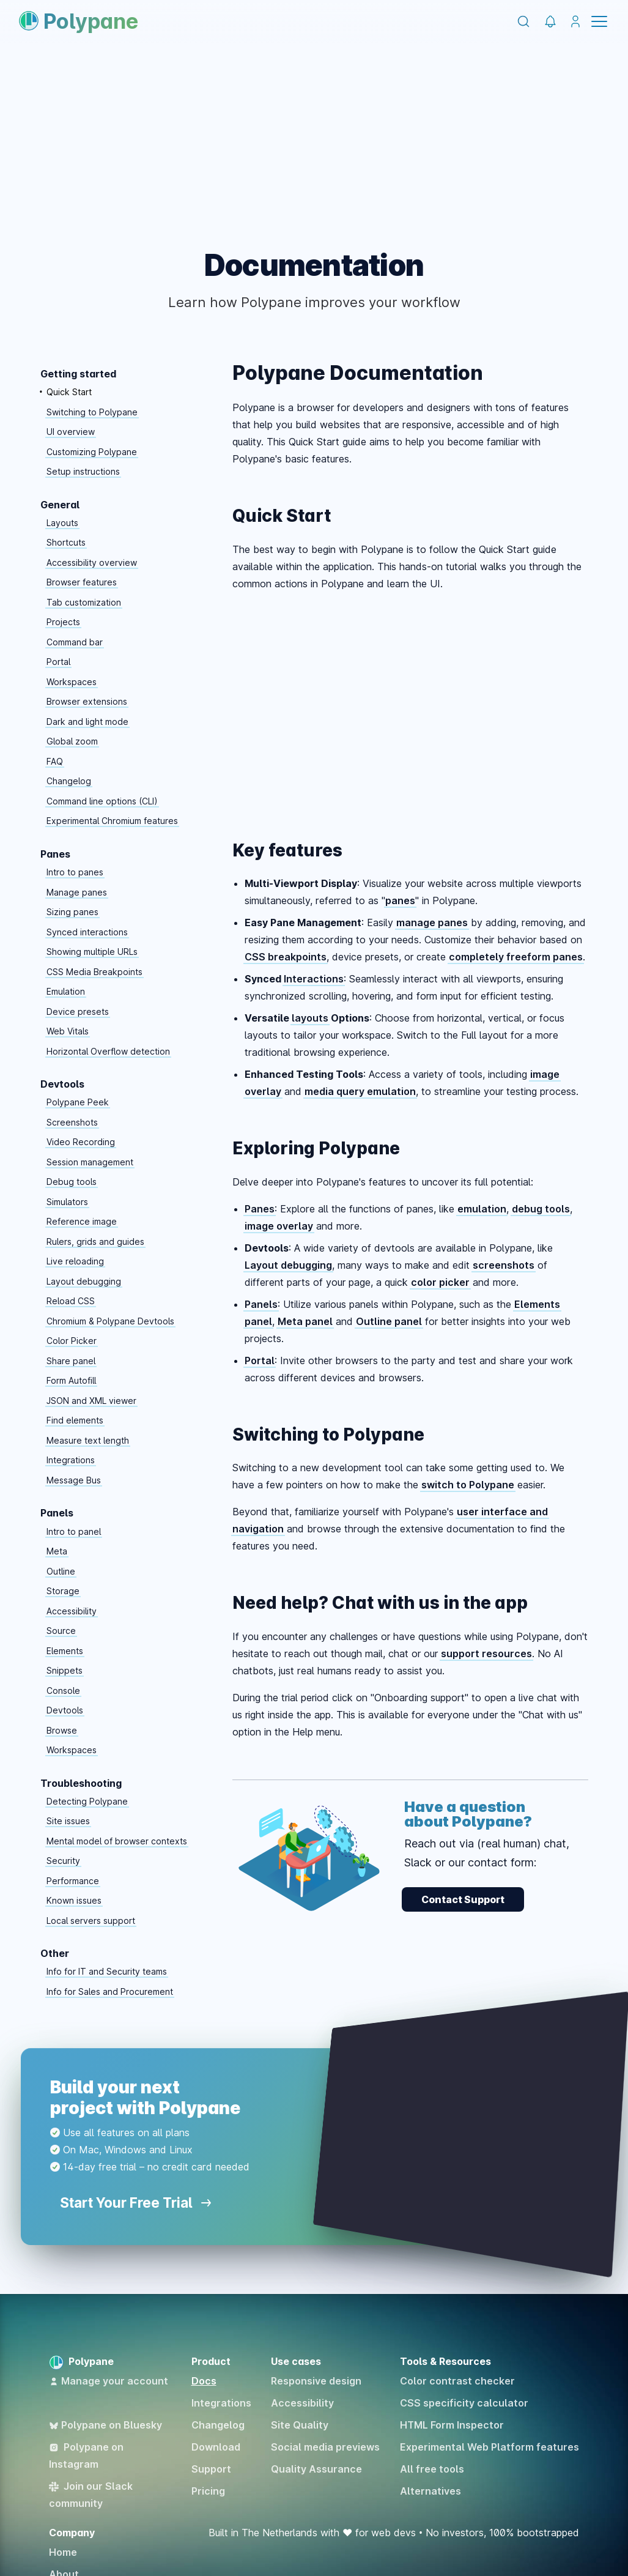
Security (63, 1860)
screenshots (503, 1265)
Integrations (70, 1460)
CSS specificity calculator (464, 2403)
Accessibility (71, 1611)
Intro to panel (73, 1531)
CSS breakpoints (286, 957)
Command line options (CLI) (102, 801)
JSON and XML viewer (91, 1400)
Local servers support (90, 1920)
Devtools (64, 1710)
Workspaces (71, 682)
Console (63, 1690)
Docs (203, 2381)
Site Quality (299, 2425)
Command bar (74, 642)
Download (215, 2447)
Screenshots (72, 1122)
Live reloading (75, 1261)
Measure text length (87, 1440)
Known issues (74, 1900)
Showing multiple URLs (92, 951)
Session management (89, 1162)
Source (61, 1630)
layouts (310, 1018)
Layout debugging (83, 1281)
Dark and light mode (87, 721)
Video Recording (80, 1142)
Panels (261, 1304)
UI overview (70, 431)
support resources (486, 1653)
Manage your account (108, 2381)
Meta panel (305, 1321)
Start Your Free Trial (135, 2202)
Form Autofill (71, 1380)
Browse (61, 1730)
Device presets (77, 1011)
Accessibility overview (91, 562)
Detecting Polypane (87, 1801)
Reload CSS (70, 1301)
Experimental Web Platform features (489, 2447)
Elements (64, 1651)
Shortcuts (66, 542)
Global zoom (72, 741)
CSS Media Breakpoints (94, 972)
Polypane (78, 21)
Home (63, 2552)
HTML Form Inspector (452, 2425)
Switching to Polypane (92, 412)
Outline (60, 1571)
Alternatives (430, 2491)
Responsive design (316, 2381)
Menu (599, 21)
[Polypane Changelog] (550, 21)
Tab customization (83, 602)
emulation (481, 1209)
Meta (56, 1551)
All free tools (432, 2469)
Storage (62, 1591)
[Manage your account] (575, 21)
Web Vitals (67, 1031)
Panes (260, 1209)
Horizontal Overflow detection (108, 1051)
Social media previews (325, 2447)
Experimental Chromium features (112, 820)
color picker (440, 1282)
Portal (58, 661)
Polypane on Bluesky (105, 2425)
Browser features (81, 582)
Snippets (64, 1670)
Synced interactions (87, 932)
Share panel (70, 1361)
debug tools (541, 1209)
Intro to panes (74, 872)
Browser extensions (86, 701)
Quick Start (69, 392)
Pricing (208, 2491)
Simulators (67, 1202)
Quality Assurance (316, 2469)
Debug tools (71, 1181)
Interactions (314, 979)
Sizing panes (72, 912)
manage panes (432, 922)
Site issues (68, 1821)
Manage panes (76, 892)
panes (400, 900)
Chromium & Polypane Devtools (110, 1321)
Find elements (74, 1420)
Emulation (65, 991)
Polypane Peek (77, 1102)
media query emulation (360, 1091)
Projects (63, 622)
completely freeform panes (516, 957)
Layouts (62, 523)
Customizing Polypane (91, 452)
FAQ (54, 761)
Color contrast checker (457, 2381)
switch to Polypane (467, 1485)
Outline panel (389, 1321)
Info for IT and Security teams (106, 1971)
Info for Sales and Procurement (109, 1991)
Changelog (68, 781)
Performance (72, 1881)
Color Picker (71, 1340)
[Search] (523, 21)
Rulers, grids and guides (95, 1241)
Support (211, 2469)
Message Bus (73, 1480)
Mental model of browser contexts (116, 1841)
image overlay (279, 1226)
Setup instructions (83, 471)
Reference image (81, 1221)
